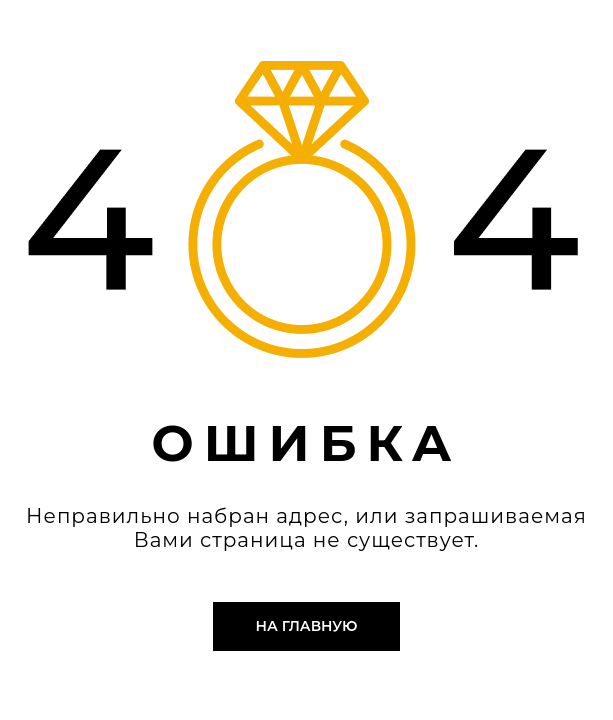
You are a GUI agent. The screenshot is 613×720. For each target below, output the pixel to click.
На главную (307, 626)
